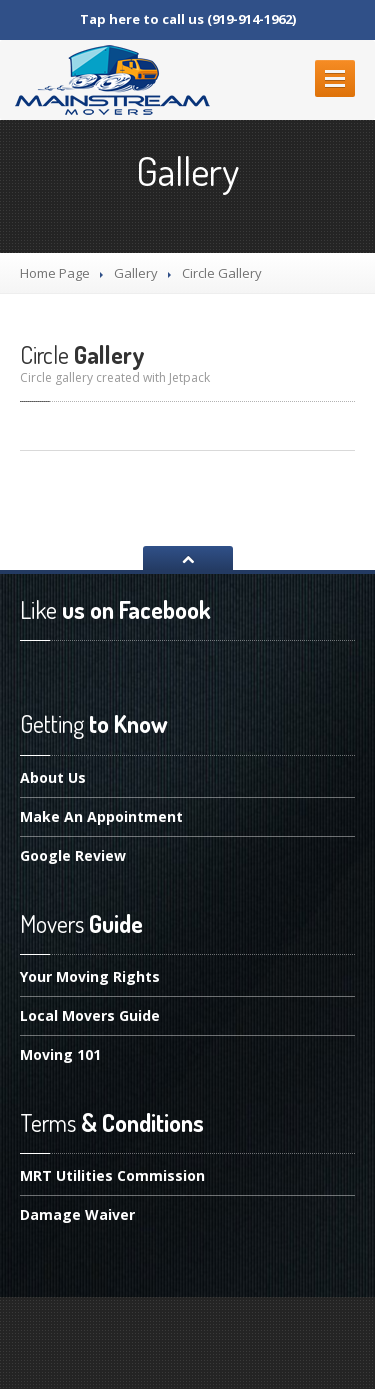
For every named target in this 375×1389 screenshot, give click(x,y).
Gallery (136, 273)
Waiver (77, 1214)
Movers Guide (90, 1015)
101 (60, 1054)
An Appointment (101, 816)
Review (73, 855)
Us (53, 779)
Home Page (55, 273)
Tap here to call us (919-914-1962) (188, 19)
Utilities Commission (112, 1177)
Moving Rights (90, 978)
